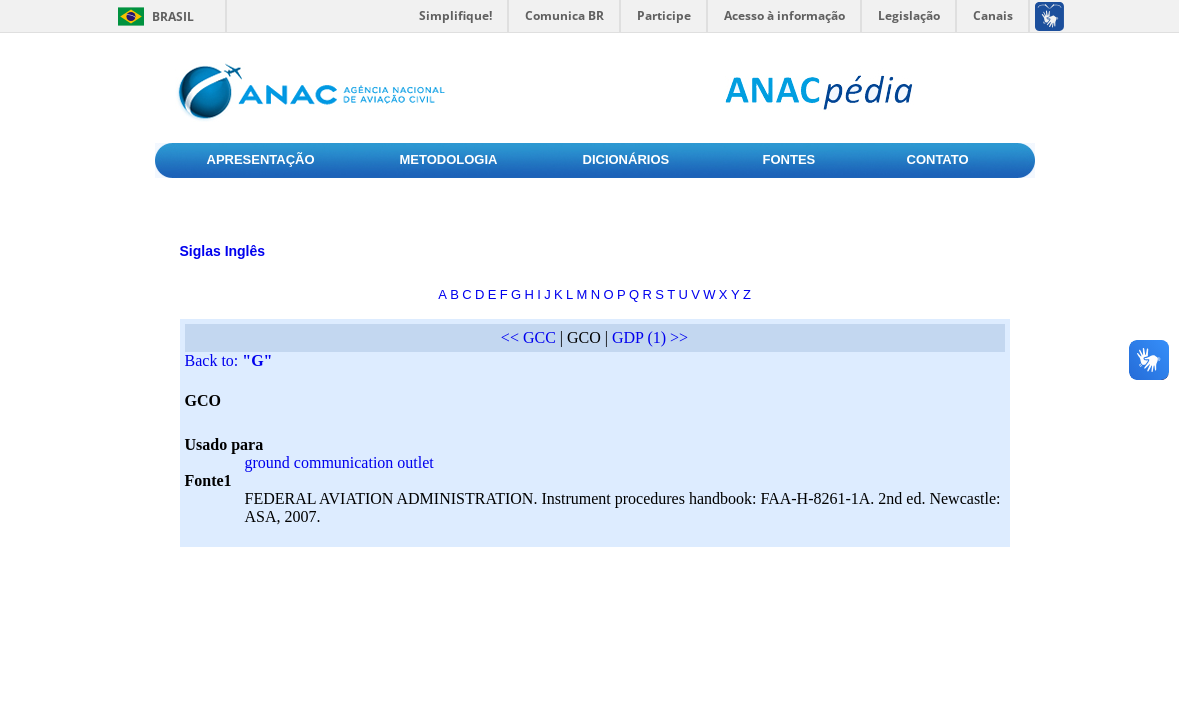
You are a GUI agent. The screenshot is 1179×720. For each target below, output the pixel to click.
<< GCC (528, 337)
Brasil (173, 16)
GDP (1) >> (650, 337)
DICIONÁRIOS (626, 159)
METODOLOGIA (449, 159)
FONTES (789, 159)
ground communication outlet (339, 462)
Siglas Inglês (223, 251)
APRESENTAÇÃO (261, 159)
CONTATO (938, 159)
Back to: (229, 360)
